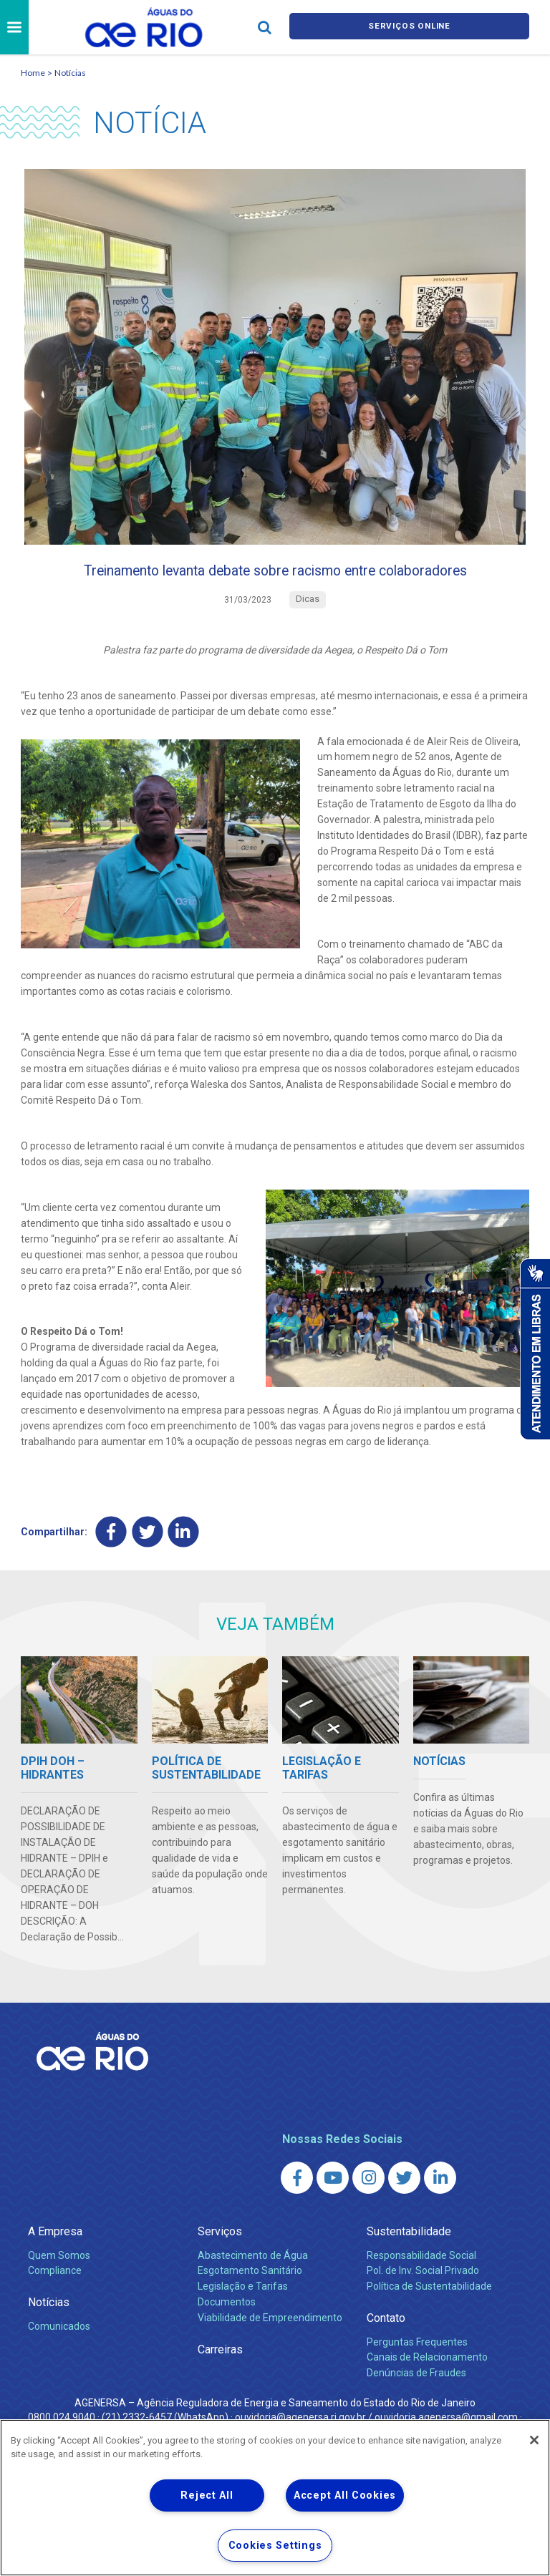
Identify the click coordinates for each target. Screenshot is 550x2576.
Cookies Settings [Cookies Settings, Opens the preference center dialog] (275, 2545)
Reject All (206, 2495)
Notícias (70, 72)
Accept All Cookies (345, 2495)
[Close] (534, 2440)
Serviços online (409, 27)
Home (33, 72)
